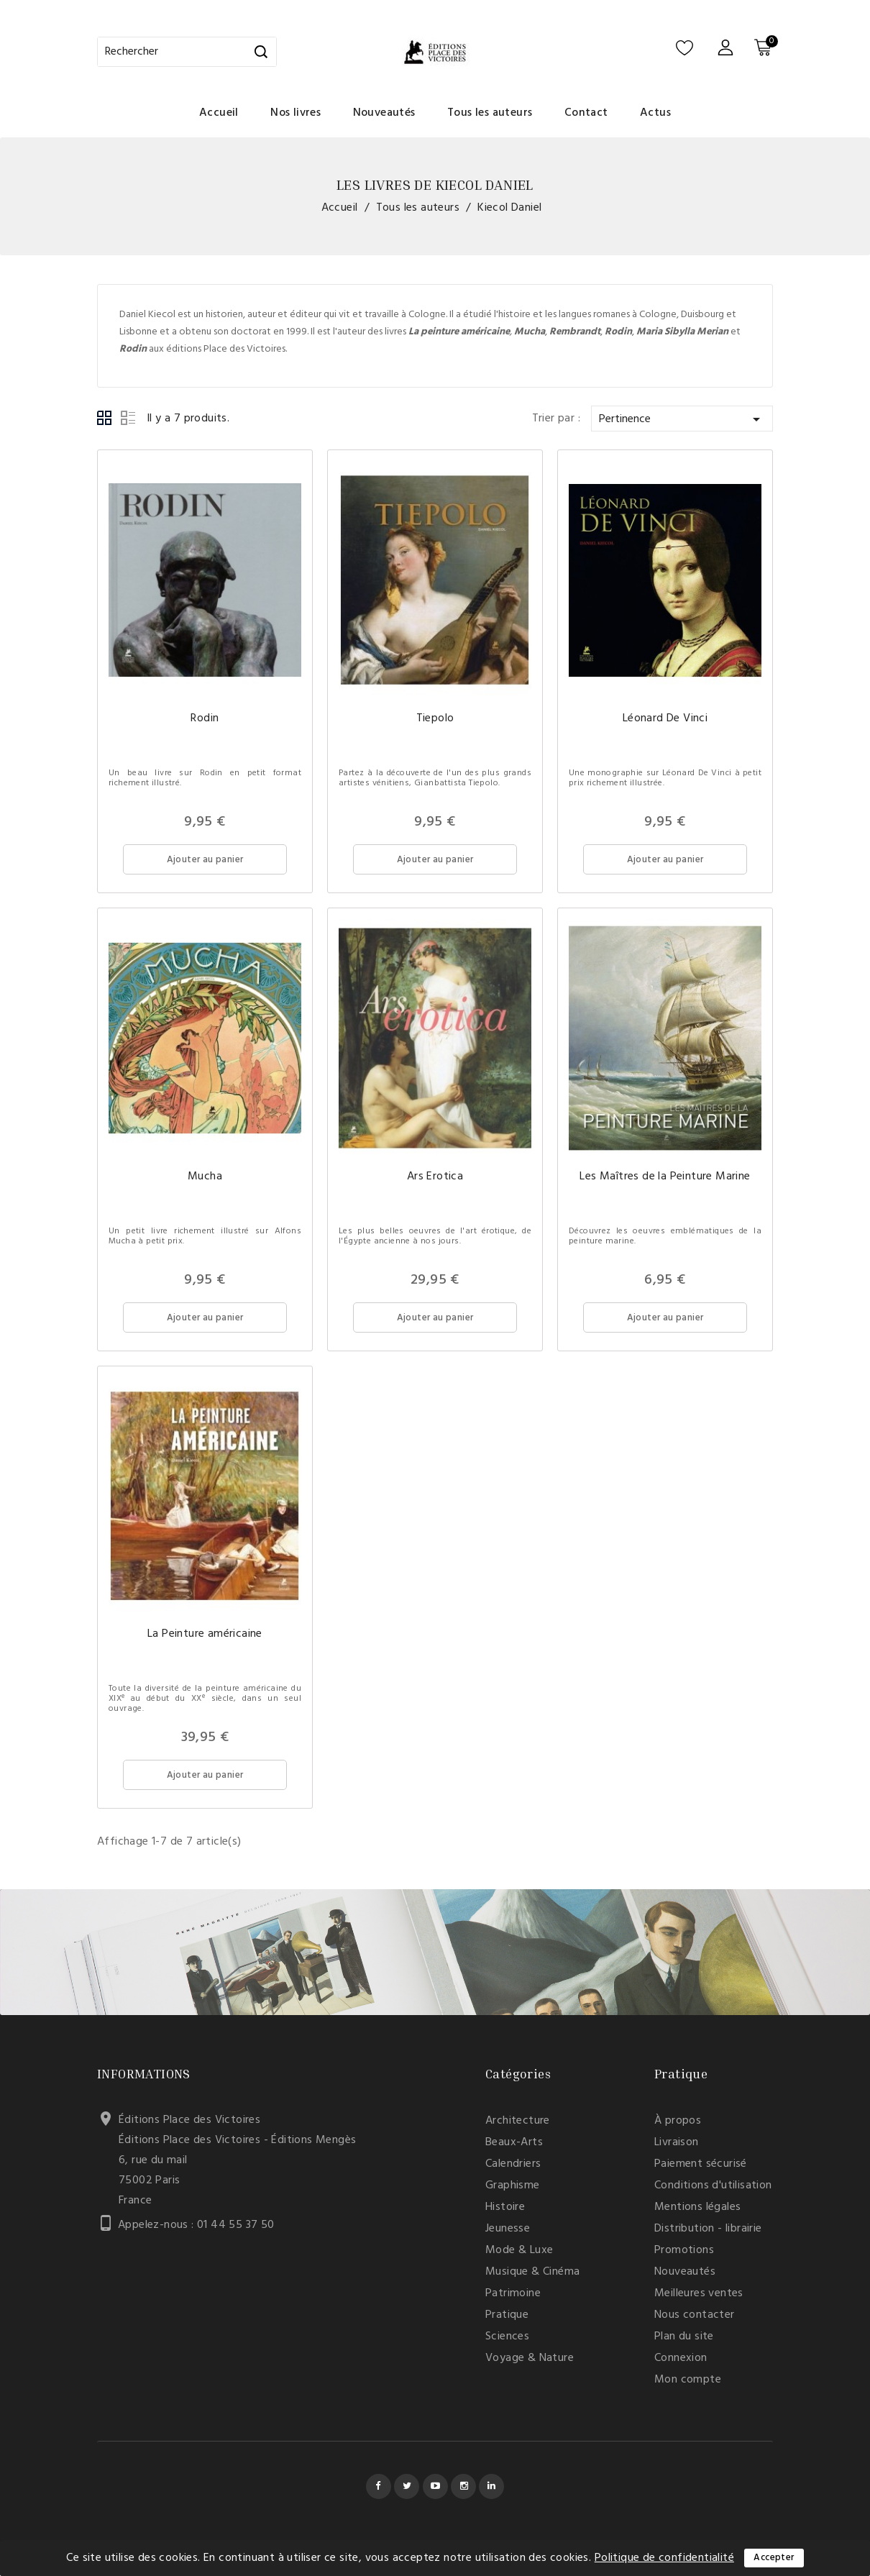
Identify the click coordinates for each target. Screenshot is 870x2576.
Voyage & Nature (529, 2358)
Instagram (463, 2486)
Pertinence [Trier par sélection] (682, 419)
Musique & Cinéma (532, 2271)
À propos (677, 2120)
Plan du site (684, 2336)
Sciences (507, 2336)
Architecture (517, 2120)
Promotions (684, 2250)
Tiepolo (435, 718)
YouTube (435, 2486)
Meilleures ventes (698, 2293)
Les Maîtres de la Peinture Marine (665, 1176)
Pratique (506, 2315)
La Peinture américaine (204, 1634)
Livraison (676, 2142)
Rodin (205, 718)
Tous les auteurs (489, 113)
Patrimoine (513, 2293)
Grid (105, 418)
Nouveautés (384, 113)
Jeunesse (507, 2228)
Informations (144, 2073)
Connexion (681, 2358)
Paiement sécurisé (700, 2164)
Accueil (219, 113)
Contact (586, 113)
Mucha (205, 1176)
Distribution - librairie (708, 2228)
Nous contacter (694, 2315)
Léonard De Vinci (665, 718)
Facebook (378, 2486)
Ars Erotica (435, 1176)
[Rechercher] (187, 51)
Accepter (774, 2557)
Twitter (406, 2486)
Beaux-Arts (514, 2142)
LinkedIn (491, 2486)
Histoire (505, 2207)
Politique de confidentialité (664, 2558)
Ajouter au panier (205, 859)
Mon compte (687, 2379)
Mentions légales (697, 2207)
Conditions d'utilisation (713, 2185)
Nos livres (295, 113)
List (128, 418)
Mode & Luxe (519, 2250)
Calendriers (513, 2164)
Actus (655, 113)
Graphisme (512, 2185)
